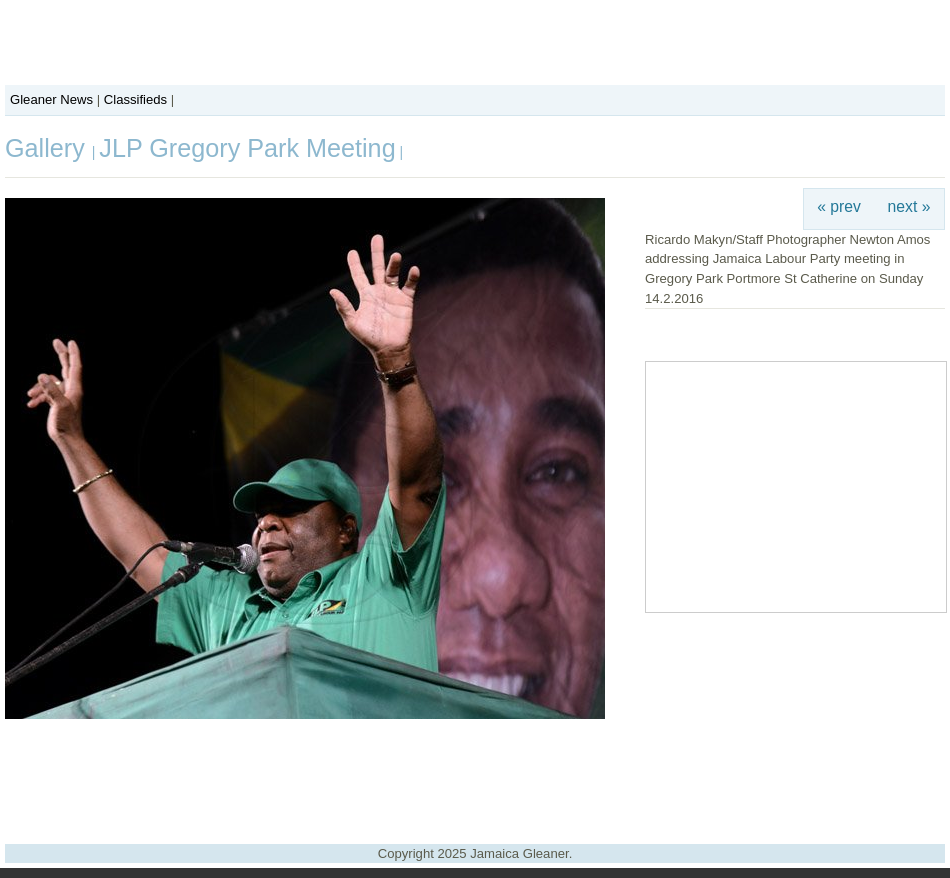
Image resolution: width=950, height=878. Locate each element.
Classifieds (135, 99)
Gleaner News (51, 99)
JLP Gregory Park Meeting (247, 148)
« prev (839, 206)
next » (909, 206)
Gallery (48, 148)
